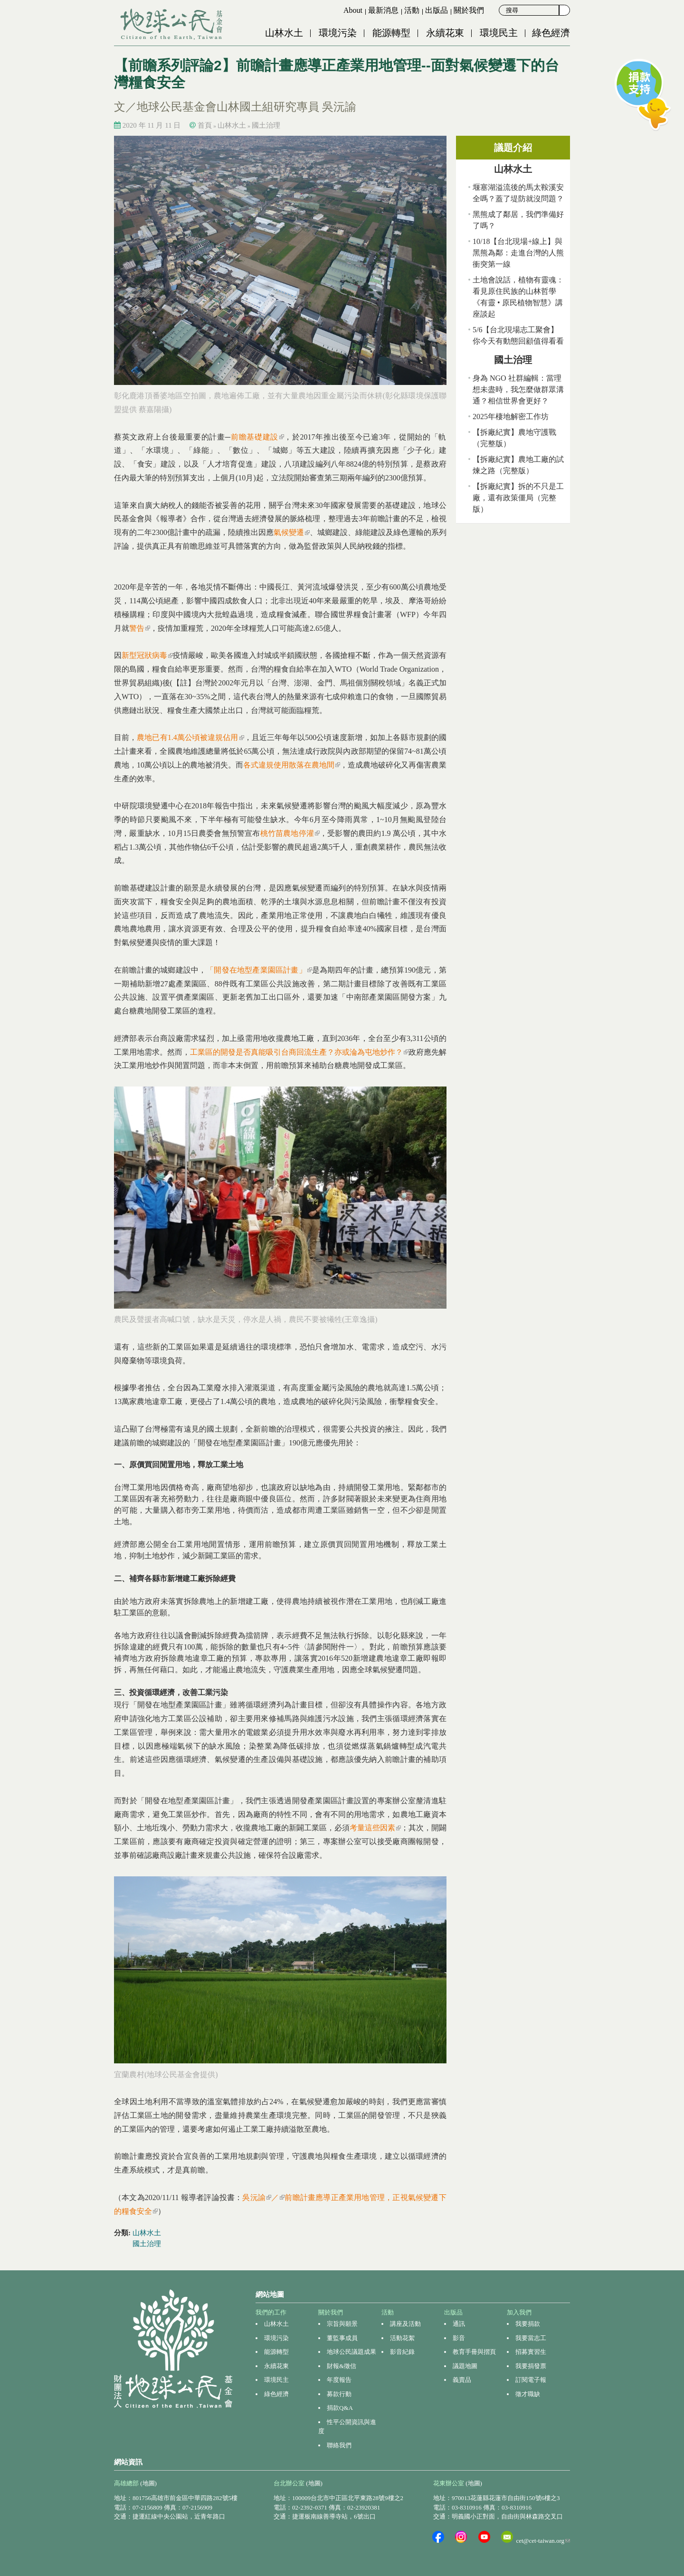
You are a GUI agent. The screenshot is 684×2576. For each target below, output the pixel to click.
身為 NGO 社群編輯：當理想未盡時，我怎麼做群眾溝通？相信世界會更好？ (518, 389)
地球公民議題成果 (351, 2351)
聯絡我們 (339, 2445)
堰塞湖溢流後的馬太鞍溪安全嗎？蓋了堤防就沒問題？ (518, 193)
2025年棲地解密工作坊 (511, 416)
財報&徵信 (341, 2366)
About (352, 10)
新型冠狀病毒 (147, 655)
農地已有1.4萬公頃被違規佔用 (190, 737)
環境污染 (338, 33)
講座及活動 (405, 2323)
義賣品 (462, 2379)
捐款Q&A (340, 2407)
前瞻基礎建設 (257, 437)
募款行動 (339, 2394)
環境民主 (499, 33)
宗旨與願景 (342, 2323)
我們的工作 (271, 2312)
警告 (139, 628)
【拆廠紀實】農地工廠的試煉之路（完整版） (518, 465)
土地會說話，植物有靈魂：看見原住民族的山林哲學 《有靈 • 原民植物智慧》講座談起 (518, 297)
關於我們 (469, 10)
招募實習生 (530, 2351)
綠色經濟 (551, 33)
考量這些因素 (375, 1828)
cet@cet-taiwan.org (543, 2540)
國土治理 (266, 125)
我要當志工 (530, 2338)
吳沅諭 (256, 2197)
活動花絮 (402, 2338)
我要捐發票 (530, 2366)
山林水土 (284, 33)
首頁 (205, 125)
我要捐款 (527, 2323)
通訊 (459, 2323)
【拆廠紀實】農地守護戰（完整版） (514, 438)
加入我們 (519, 2312)
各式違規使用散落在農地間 (291, 765)
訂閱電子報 (530, 2379)
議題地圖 (465, 2366)
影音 (459, 2338)
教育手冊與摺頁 (474, 2351)
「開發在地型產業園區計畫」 (259, 970)
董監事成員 (342, 2338)
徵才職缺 (527, 2394)
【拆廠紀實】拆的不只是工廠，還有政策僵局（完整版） (518, 497)
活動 (411, 10)
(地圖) (148, 2483)
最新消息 (383, 10)
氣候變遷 (292, 532)
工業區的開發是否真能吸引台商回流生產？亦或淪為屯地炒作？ (299, 1052)
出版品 (436, 10)
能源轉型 (391, 33)
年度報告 (339, 2379)
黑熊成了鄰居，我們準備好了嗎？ (518, 220)
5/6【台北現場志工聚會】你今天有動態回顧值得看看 (518, 335)
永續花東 (445, 33)
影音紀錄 (402, 2351)
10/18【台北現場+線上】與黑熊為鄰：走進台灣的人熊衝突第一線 (518, 252)
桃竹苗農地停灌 (290, 833)
